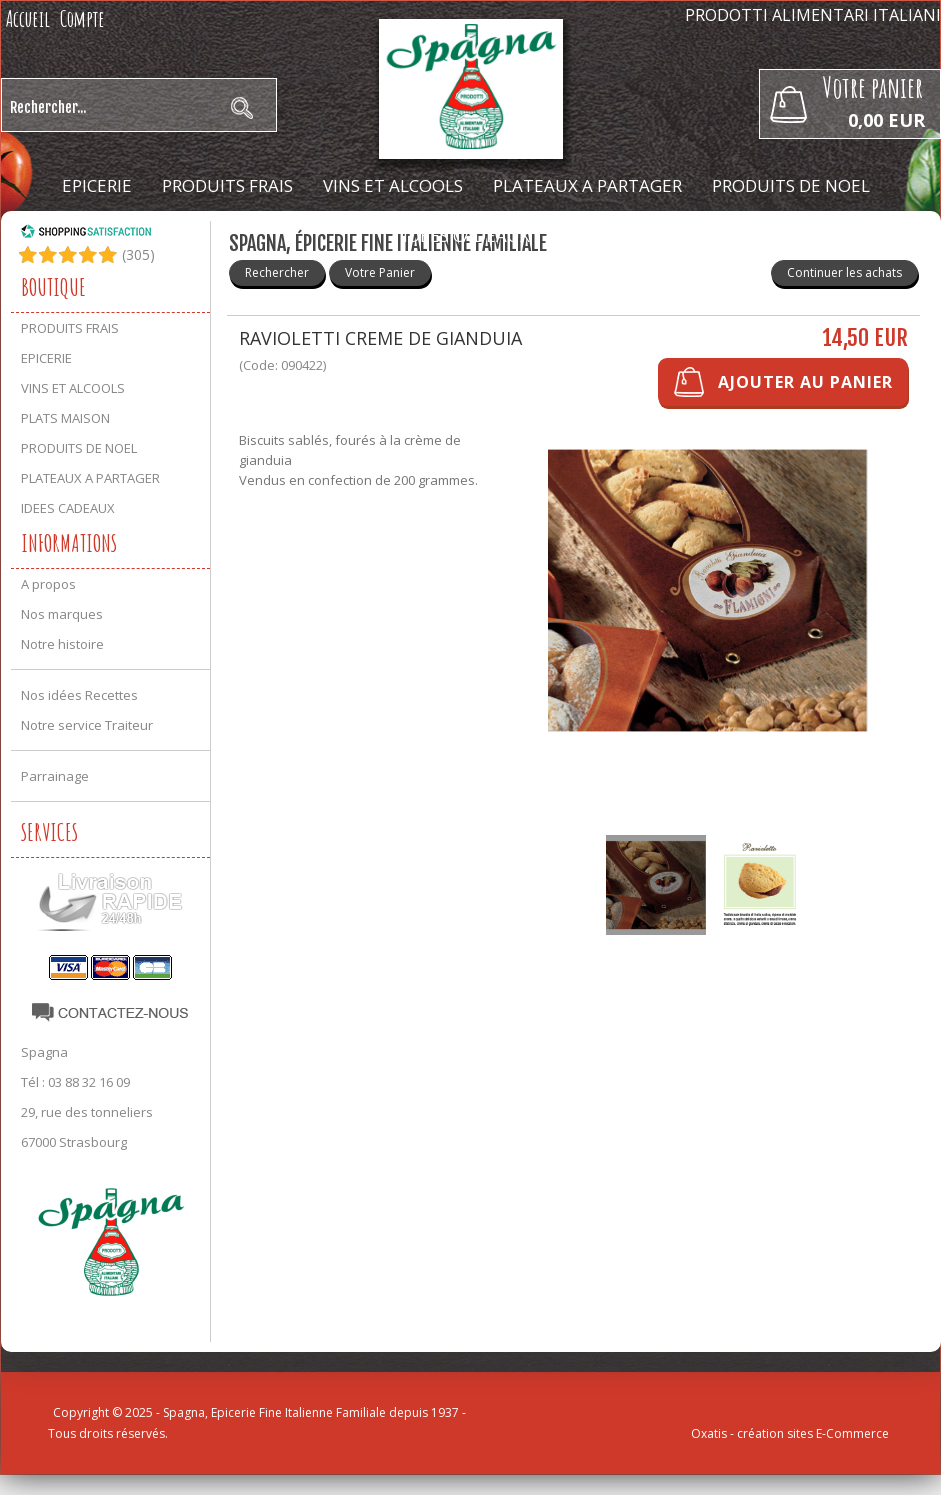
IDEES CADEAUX (466, 235)
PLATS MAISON (65, 418)
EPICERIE (97, 185)
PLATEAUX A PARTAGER (587, 185)
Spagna (44, 1052)
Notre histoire (62, 644)
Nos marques (62, 614)
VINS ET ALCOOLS (393, 185)
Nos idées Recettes (79, 695)
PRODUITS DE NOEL (791, 185)
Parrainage (55, 776)
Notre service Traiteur (87, 725)
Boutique (53, 287)
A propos (48, 584)
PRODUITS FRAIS (227, 185)
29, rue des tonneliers (87, 1112)
